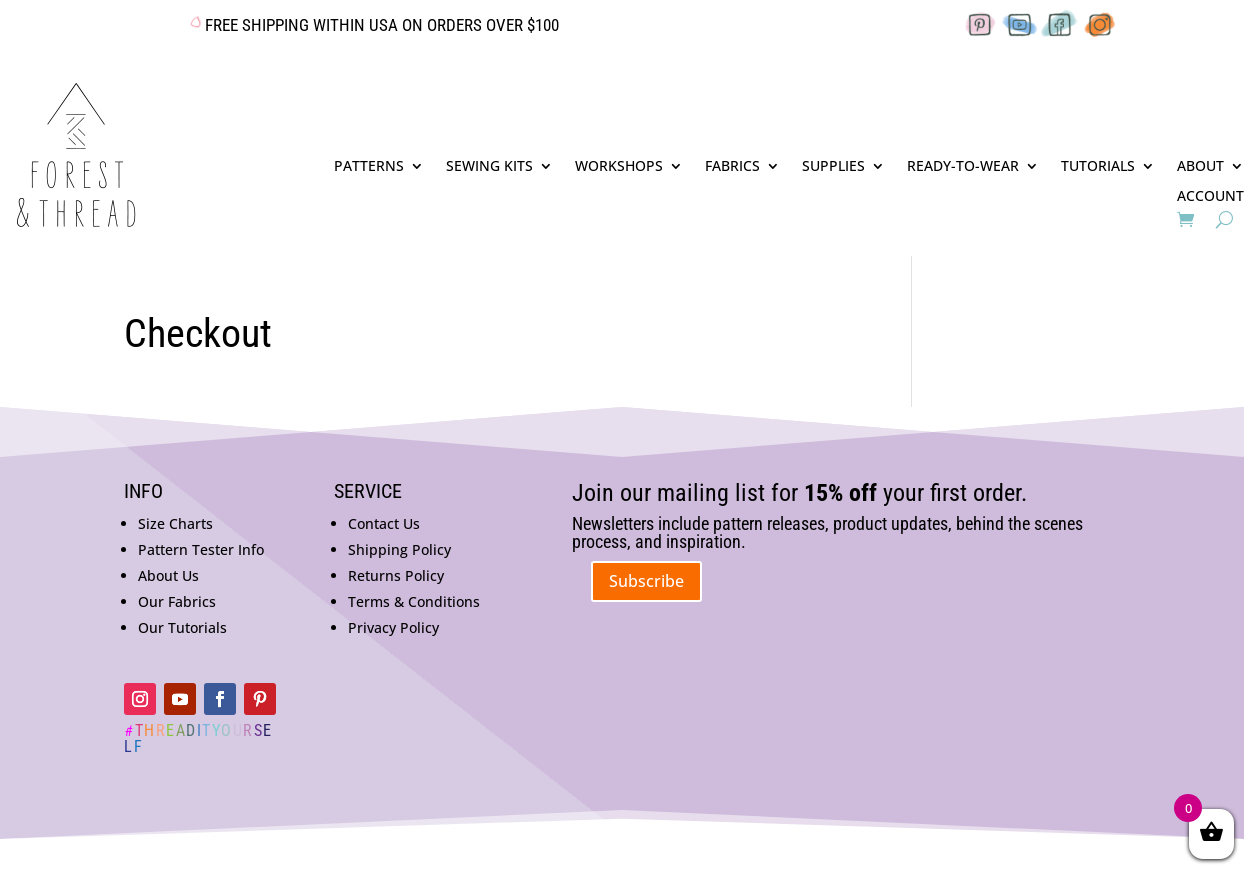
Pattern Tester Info (201, 549)
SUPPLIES (833, 167)
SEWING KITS (489, 167)
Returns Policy (396, 575)
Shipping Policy (399, 549)
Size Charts (175, 523)
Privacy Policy (393, 627)
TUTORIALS (1098, 167)
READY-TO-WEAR (963, 167)
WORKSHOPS (619, 167)
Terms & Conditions (414, 601)
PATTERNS (369, 167)
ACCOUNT (1210, 197)
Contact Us (384, 523)
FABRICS (732, 167)
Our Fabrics (177, 601)
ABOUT (1200, 167)
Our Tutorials (182, 627)
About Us (168, 575)
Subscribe (646, 581)
